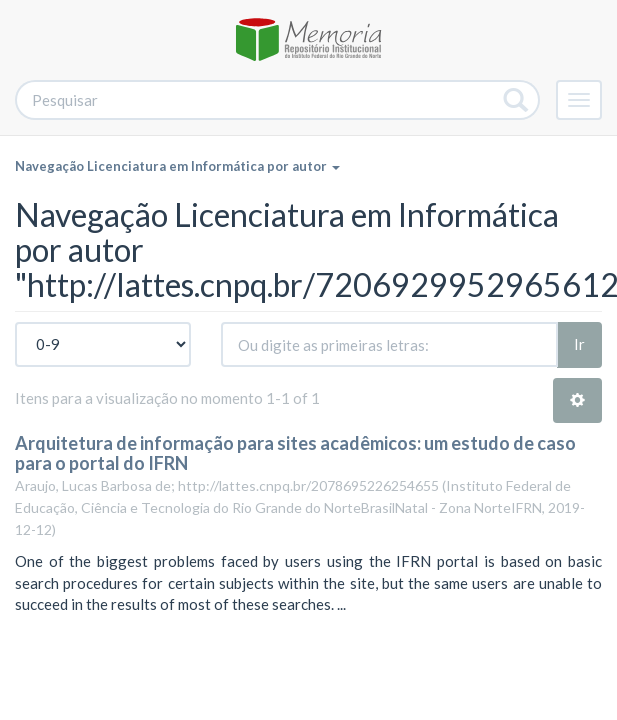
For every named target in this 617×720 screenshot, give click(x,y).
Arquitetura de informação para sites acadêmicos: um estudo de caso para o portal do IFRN (295, 453)
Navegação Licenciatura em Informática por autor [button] (177, 166)
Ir (579, 344)
